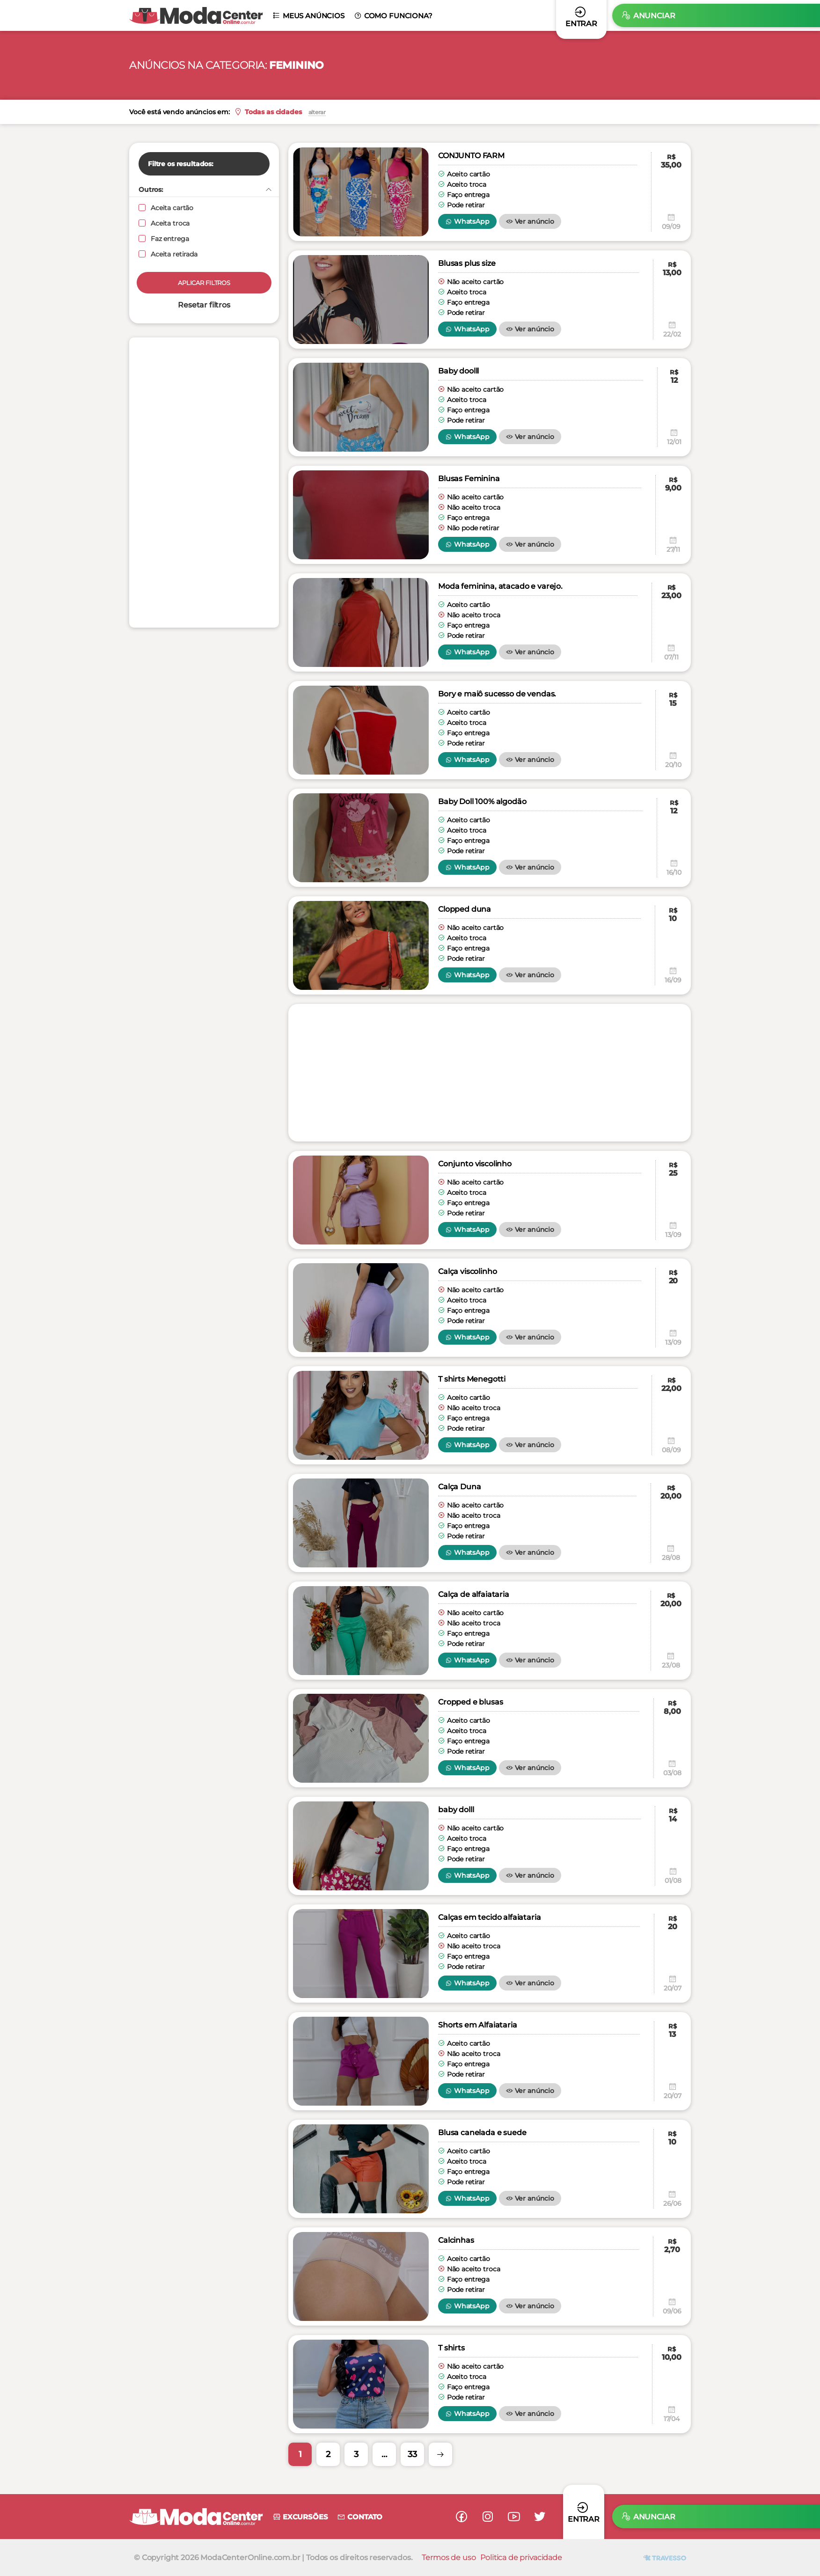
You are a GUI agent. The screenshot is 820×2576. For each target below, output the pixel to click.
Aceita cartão (166, 208)
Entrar (584, 2512)
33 (412, 2454)
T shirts (451, 2347)
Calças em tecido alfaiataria (489, 1917)
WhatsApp (467, 221)
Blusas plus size (466, 263)
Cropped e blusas (470, 1702)
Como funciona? (393, 15)
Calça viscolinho (467, 1271)
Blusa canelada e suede (482, 2132)
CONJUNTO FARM (471, 155)
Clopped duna (464, 909)
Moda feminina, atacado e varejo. (500, 586)
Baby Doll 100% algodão (482, 801)
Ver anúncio (530, 221)
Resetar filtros (204, 304)
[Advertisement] (204, 482)
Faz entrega (164, 238)
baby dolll (456, 1809)
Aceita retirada (168, 254)
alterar (338, 112)
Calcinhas (456, 2240)
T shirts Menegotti (471, 1379)
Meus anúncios (308, 15)
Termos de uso (449, 2557)
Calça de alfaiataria (473, 1594)
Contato (359, 2516)
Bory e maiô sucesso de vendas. (497, 693)
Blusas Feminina (469, 478)
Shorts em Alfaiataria (477, 2024)
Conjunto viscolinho (475, 1163)
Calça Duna (459, 1486)
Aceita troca (164, 223)
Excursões (300, 2516)
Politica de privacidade (521, 2557)
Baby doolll (458, 370)
